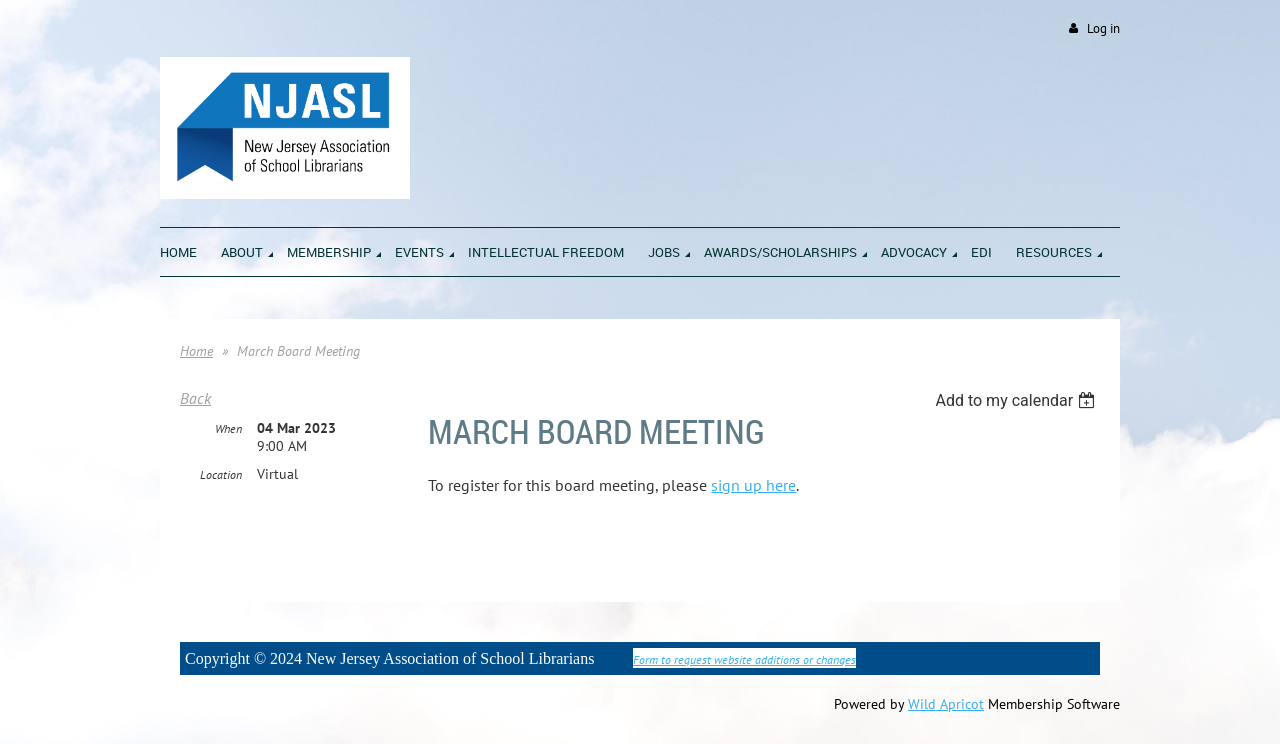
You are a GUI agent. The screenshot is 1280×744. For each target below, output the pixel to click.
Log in (1103, 28)
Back (195, 398)
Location (221, 474)
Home (196, 351)
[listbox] (1017, 400)
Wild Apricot (946, 704)
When (228, 428)
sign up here (753, 485)
